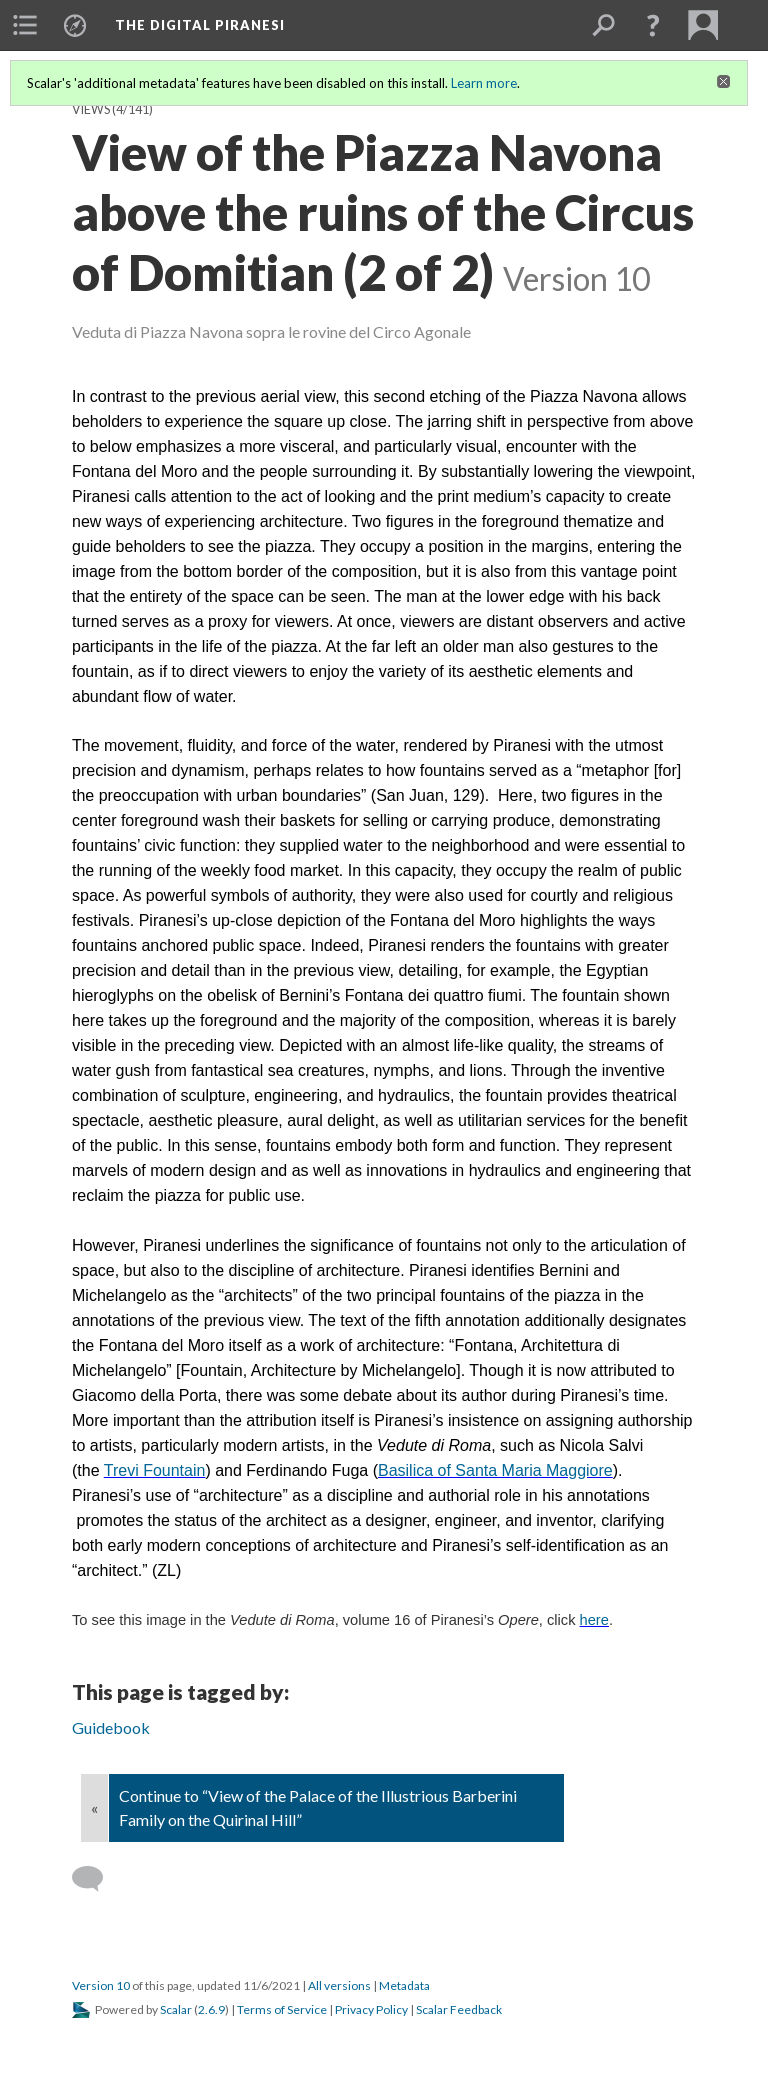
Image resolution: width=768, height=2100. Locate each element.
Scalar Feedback (459, 2009)
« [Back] (94, 1807)
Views (91, 109)
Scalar (176, 2009)
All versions (339, 1985)
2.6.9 (211, 2009)
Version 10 (101, 1985)
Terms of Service (282, 2009)
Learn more (484, 83)
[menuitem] (25, 25)
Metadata (404, 1985)
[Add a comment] (96, 1879)
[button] (653, 25)
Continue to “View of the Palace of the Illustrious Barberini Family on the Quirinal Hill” (318, 1807)
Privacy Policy (371, 2009)
